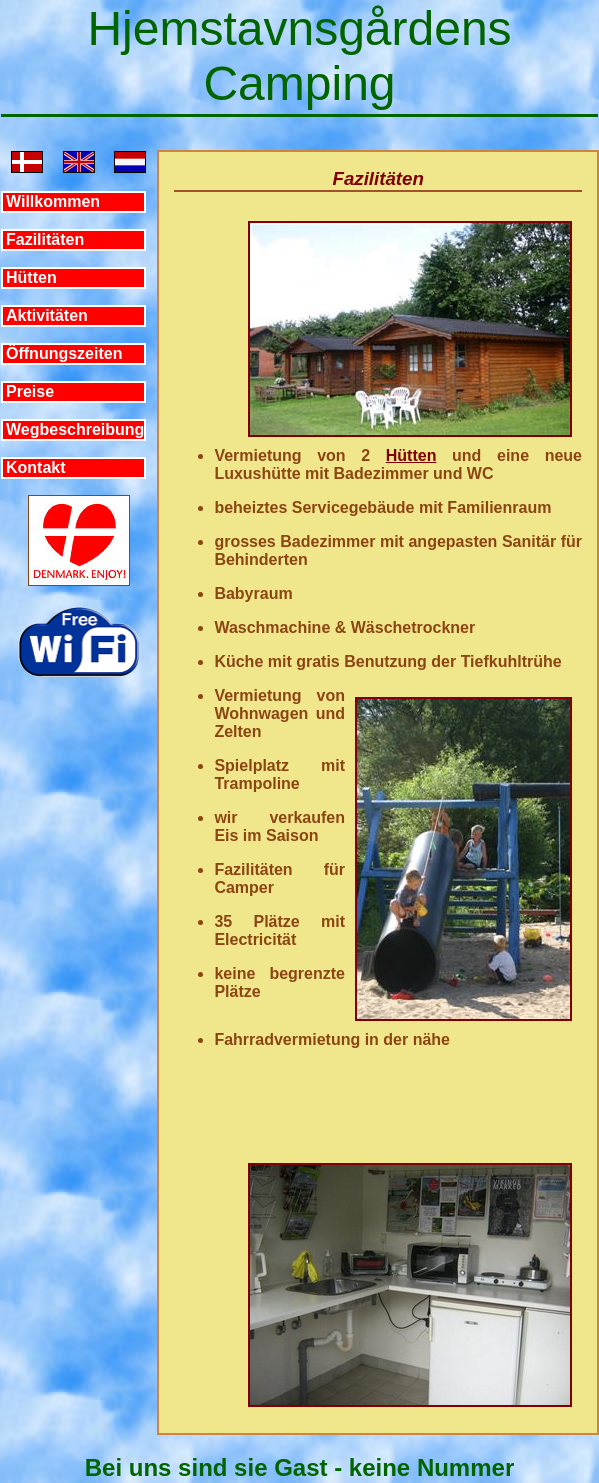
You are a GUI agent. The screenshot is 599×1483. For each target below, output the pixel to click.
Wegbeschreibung (75, 429)
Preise (30, 391)
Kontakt (36, 467)
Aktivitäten (47, 315)
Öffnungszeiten (64, 353)
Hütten (31, 277)
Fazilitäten (45, 239)
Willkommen (53, 201)
